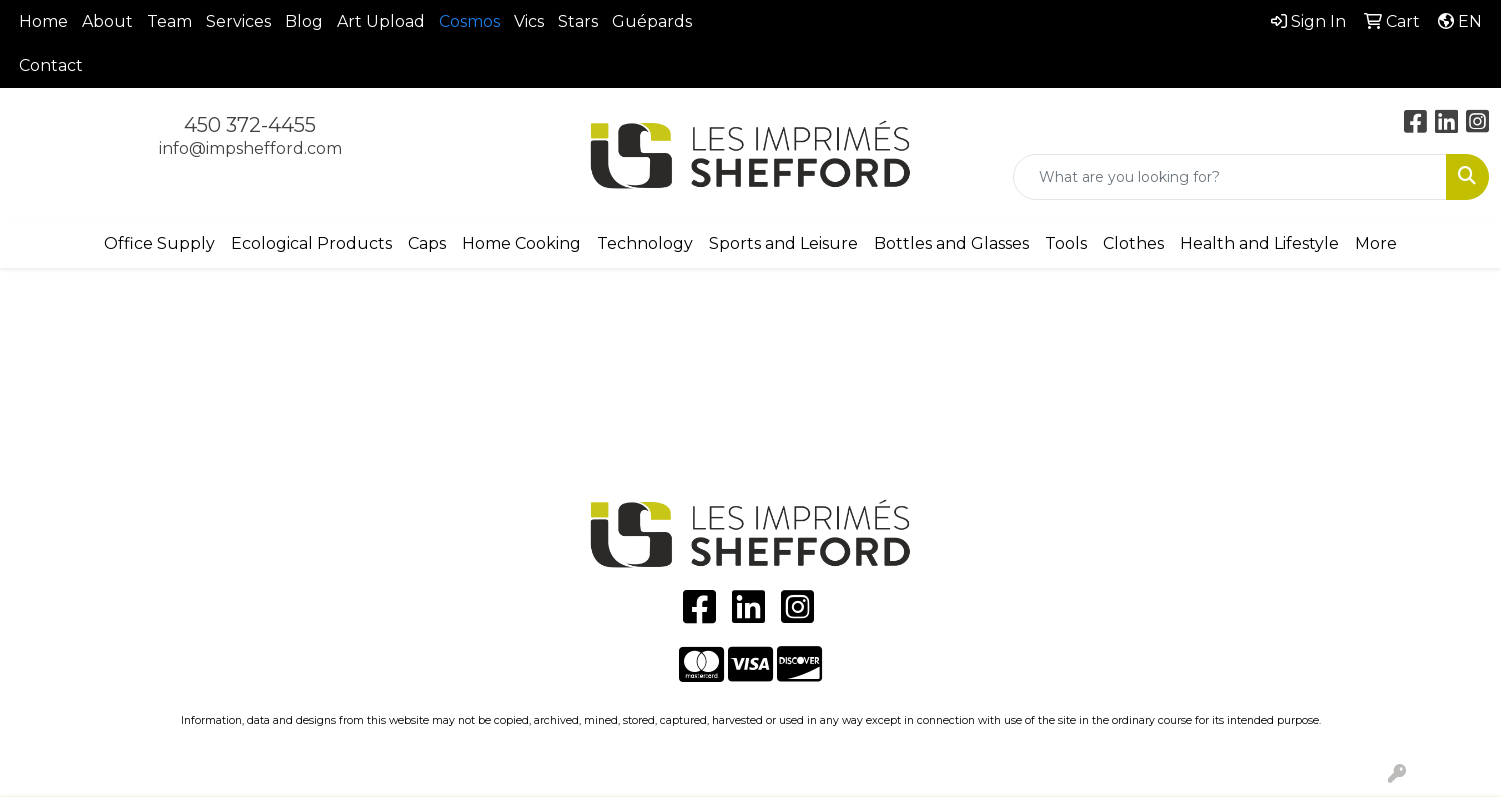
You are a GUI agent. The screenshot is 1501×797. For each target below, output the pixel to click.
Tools (1066, 243)
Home (43, 21)
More (1376, 243)
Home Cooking (521, 243)
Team (169, 21)
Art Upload (381, 21)
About (107, 21)
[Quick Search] (1230, 177)
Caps (427, 243)
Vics (529, 21)
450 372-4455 (250, 125)
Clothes (1133, 243)
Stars (578, 21)
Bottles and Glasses (951, 243)
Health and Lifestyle (1259, 243)
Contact (51, 65)
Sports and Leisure (783, 243)
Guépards (652, 21)
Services (238, 21)
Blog (304, 21)
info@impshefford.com (250, 148)
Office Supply (159, 243)
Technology (645, 243)
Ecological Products (311, 243)
